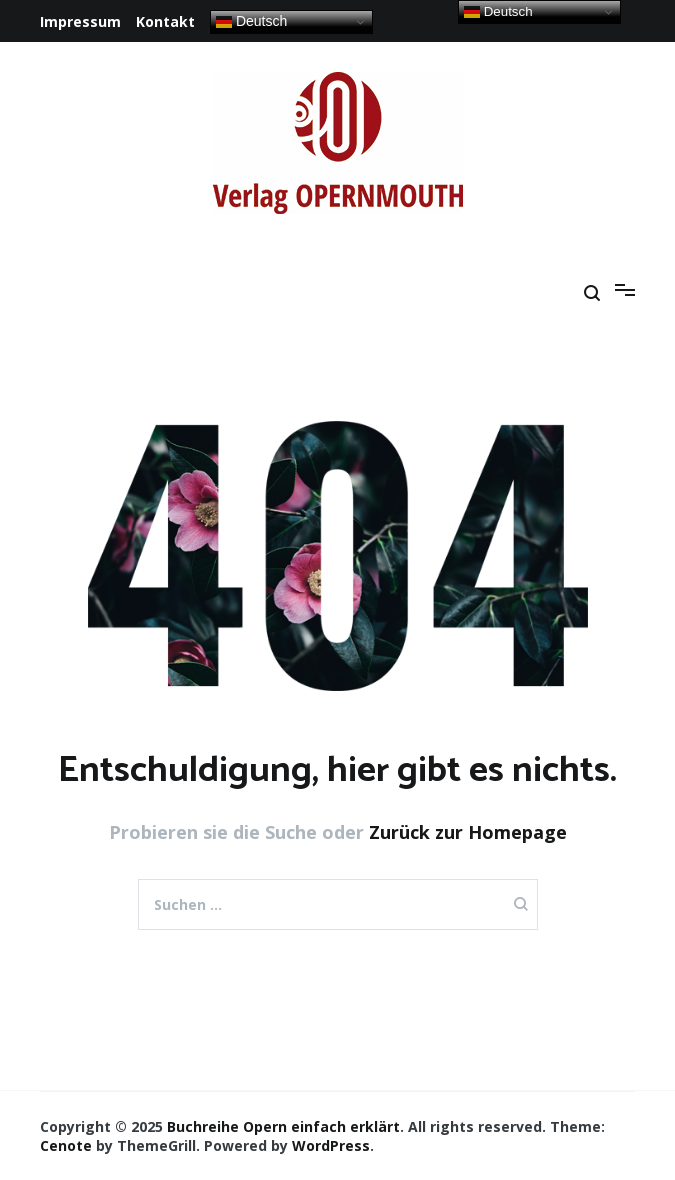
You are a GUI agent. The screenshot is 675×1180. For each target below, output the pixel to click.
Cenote (66, 1145)
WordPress (331, 1145)
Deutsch (251, 21)
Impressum (80, 21)
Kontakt (165, 21)
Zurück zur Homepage (468, 832)
